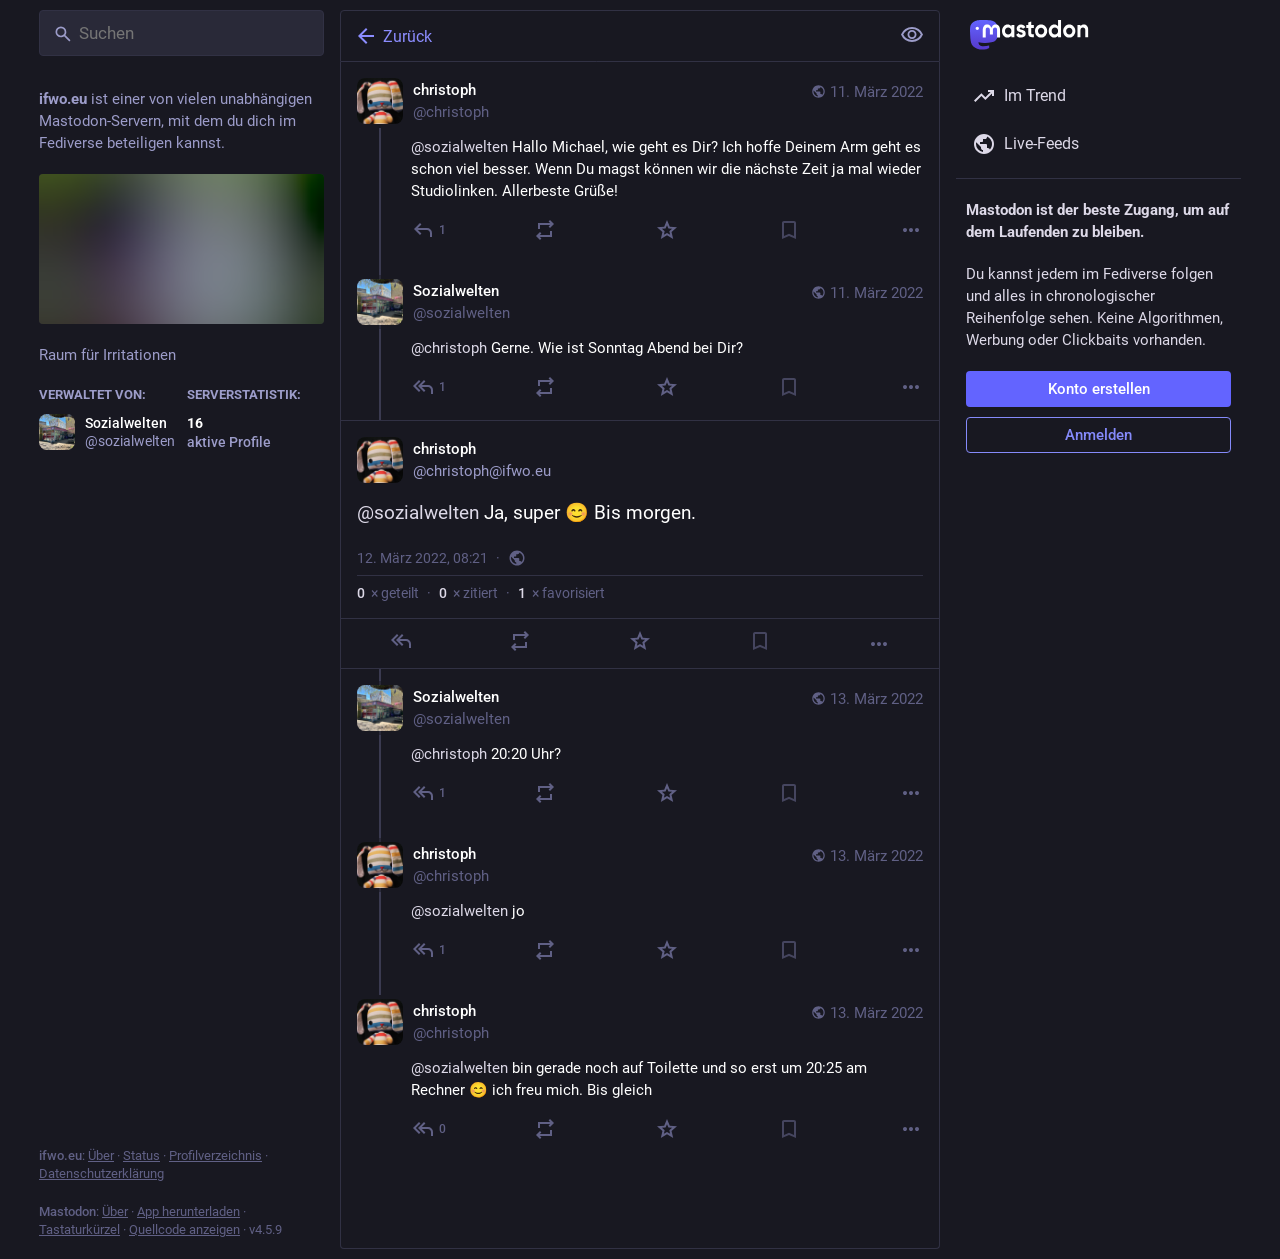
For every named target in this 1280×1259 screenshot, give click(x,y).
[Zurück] (613, 36)
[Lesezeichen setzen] (789, 230)
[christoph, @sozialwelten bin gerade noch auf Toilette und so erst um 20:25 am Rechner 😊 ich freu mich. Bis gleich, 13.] (640, 1072)
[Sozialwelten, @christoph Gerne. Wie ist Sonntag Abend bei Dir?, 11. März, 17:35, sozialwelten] (640, 341)
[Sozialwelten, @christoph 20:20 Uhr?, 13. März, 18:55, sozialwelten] (640, 747)
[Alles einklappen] (912, 35)
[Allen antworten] (430, 387)
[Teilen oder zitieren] (545, 230)
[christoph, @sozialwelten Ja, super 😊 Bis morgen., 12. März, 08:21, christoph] (640, 544)
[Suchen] (181, 33)
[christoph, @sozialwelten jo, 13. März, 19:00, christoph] (640, 904)
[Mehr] (911, 230)
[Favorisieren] (667, 230)
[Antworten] (430, 230)
